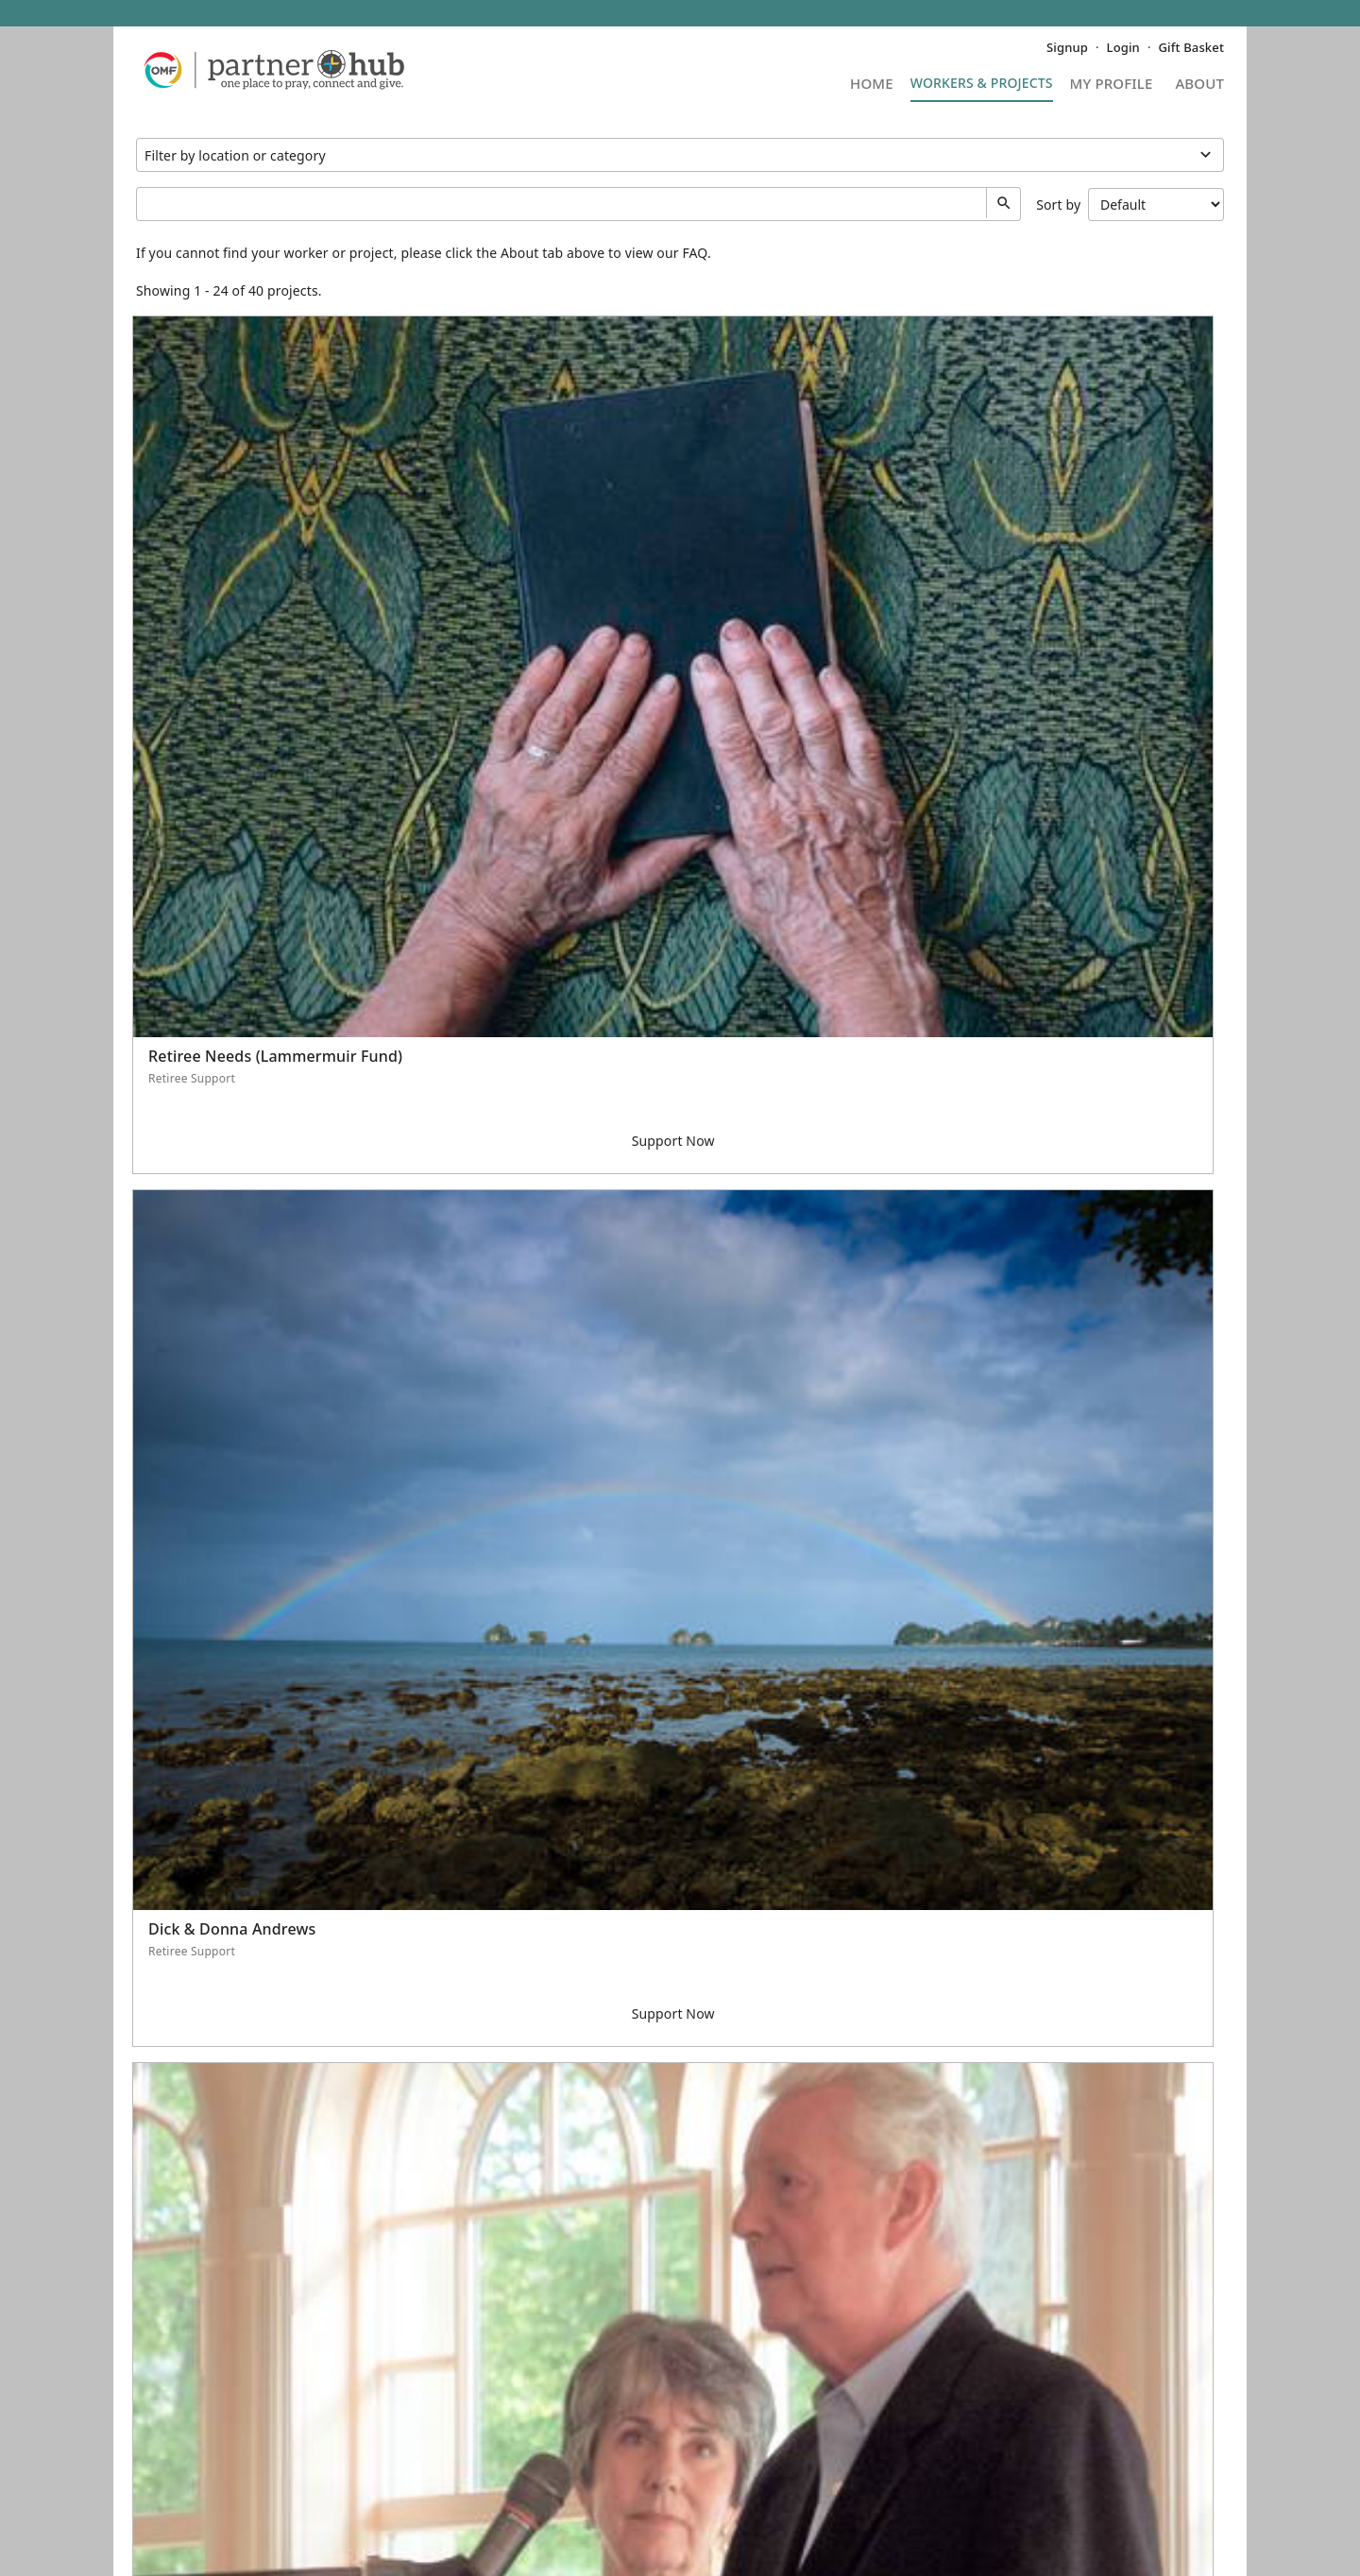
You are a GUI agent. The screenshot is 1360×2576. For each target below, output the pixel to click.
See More (680, 2307)
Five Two (227, 2545)
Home (871, 85)
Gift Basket (1191, 47)
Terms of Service (571, 2524)
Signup (1067, 47)
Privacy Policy (461, 2524)
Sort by (1130, 204)
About (1199, 85)
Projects (981, 89)
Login (1123, 47)
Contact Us (170, 2428)
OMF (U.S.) (1190, 2402)
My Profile (1111, 85)
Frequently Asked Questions (225, 2402)
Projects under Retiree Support (680, 155)
